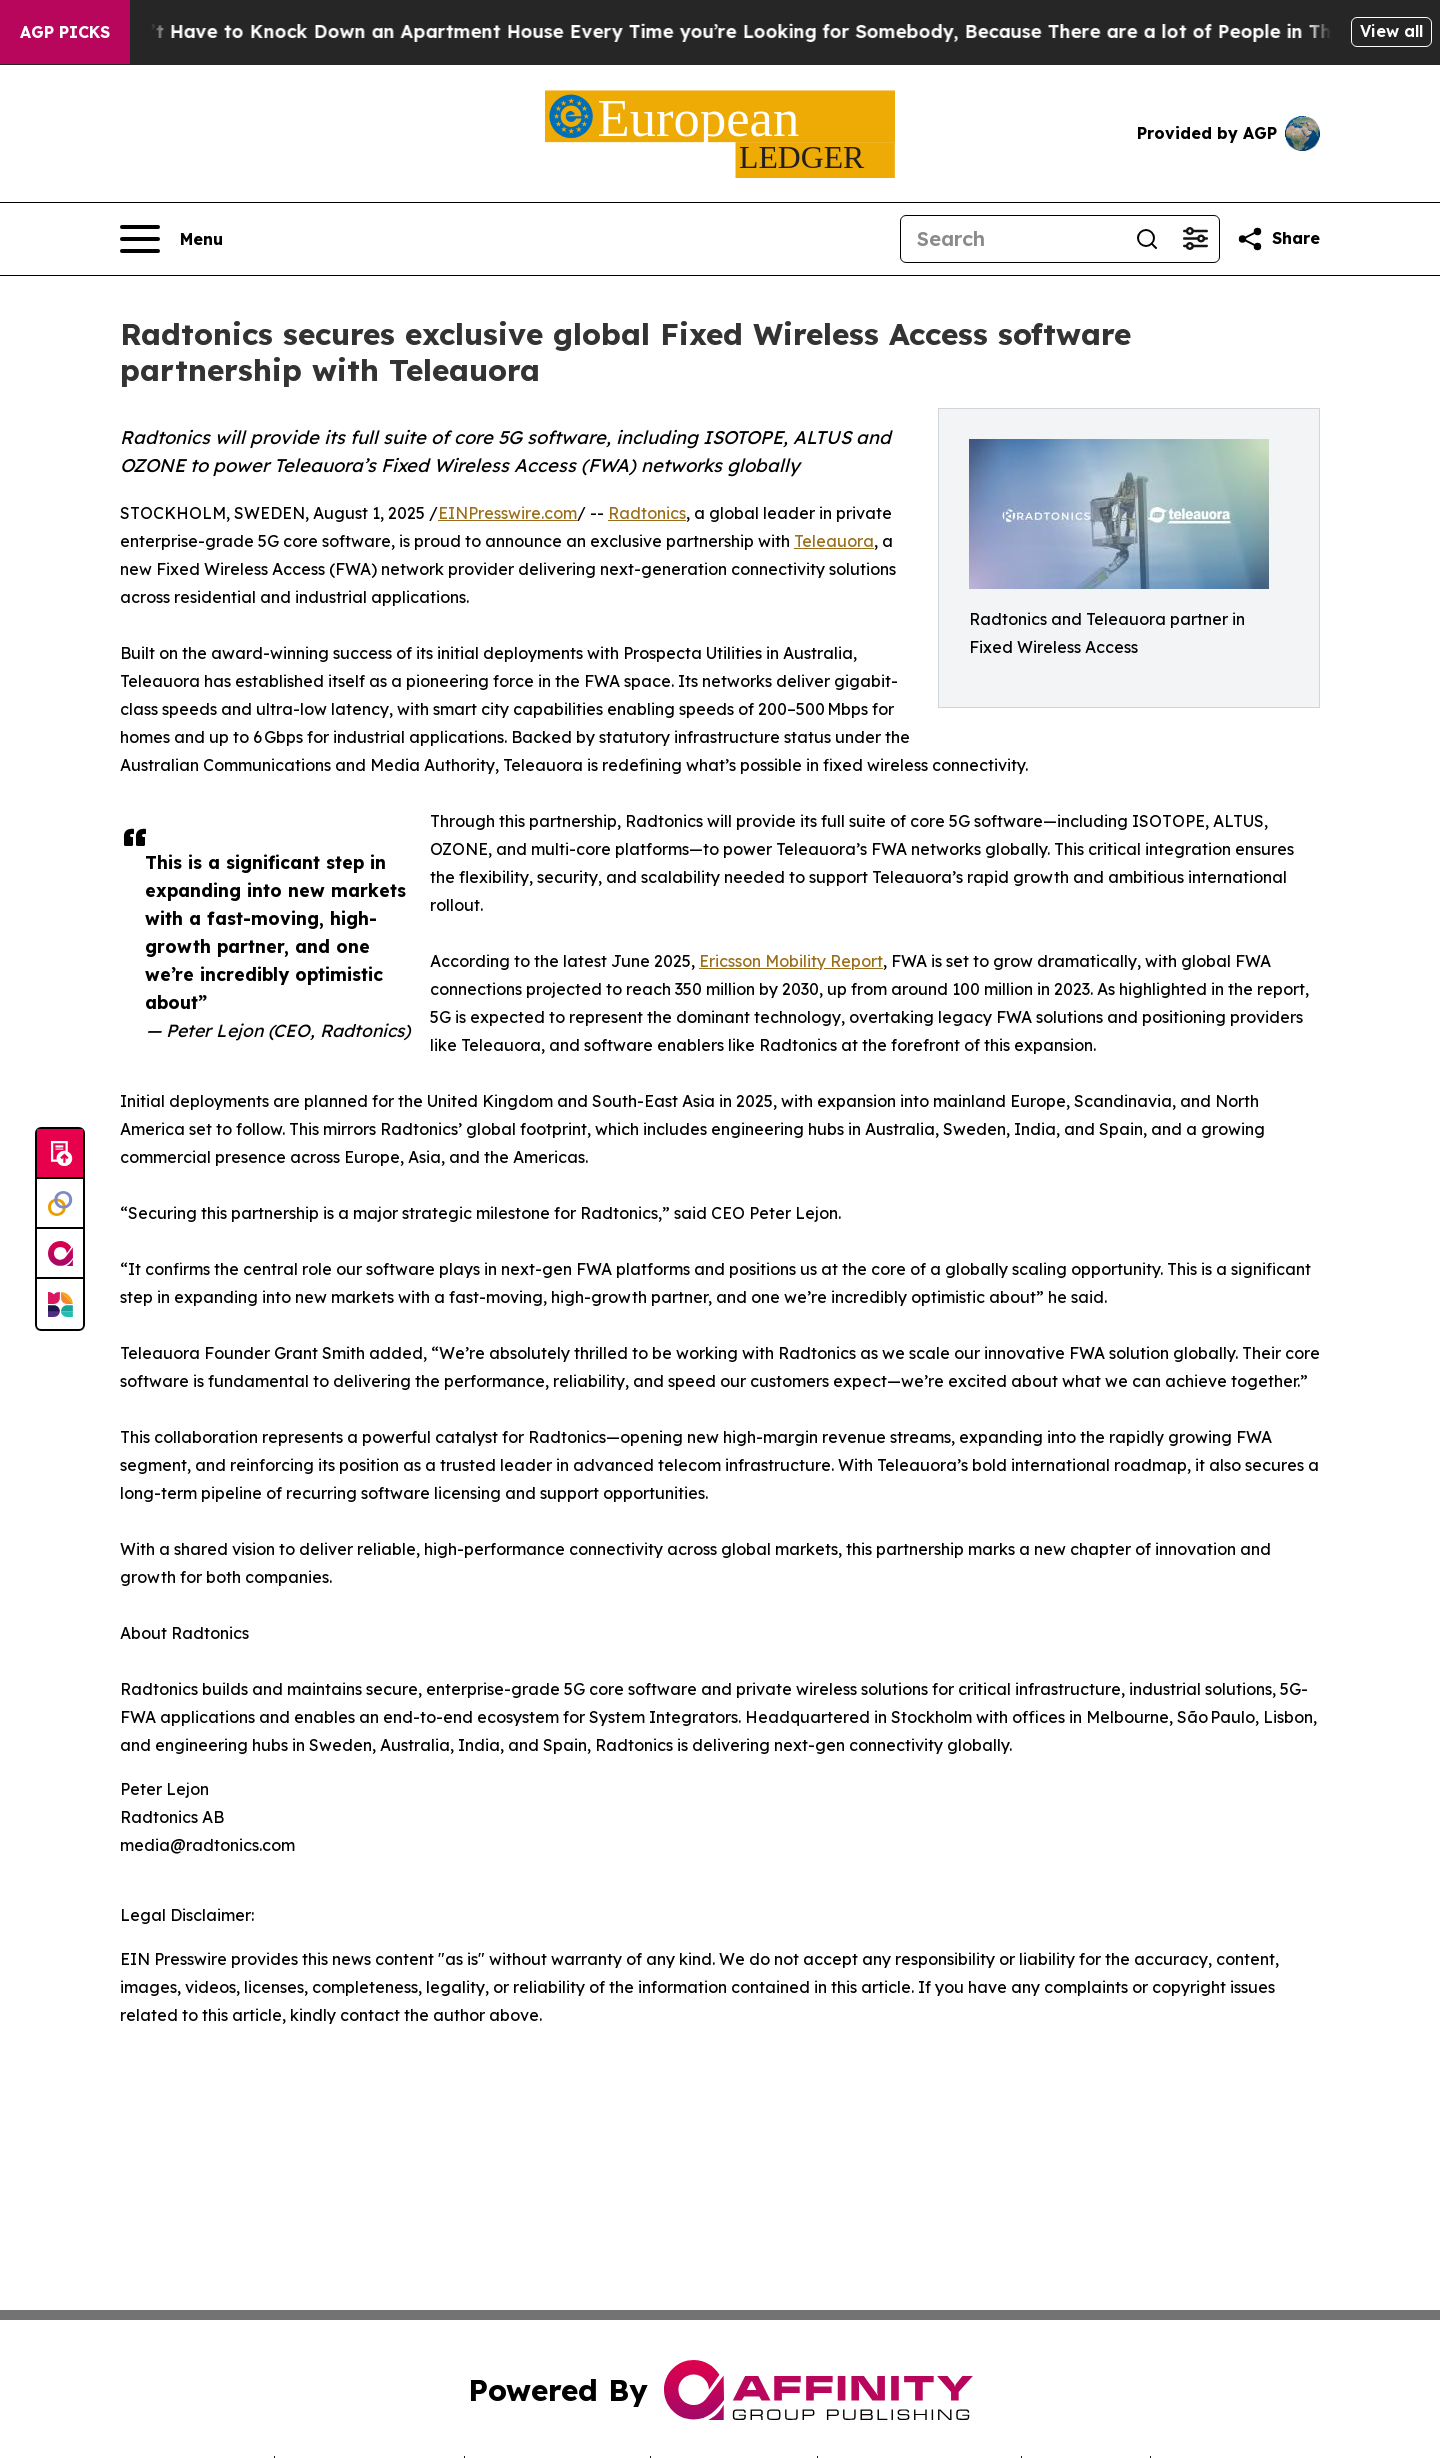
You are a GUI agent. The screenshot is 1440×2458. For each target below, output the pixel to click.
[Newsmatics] (60, 1304)
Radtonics (647, 513)
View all (1391, 31)
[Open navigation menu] (171, 239)
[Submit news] (60, 1154)
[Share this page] (1278, 239)
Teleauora (834, 541)
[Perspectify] (60, 1204)
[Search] (1012, 239)
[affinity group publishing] (60, 1254)
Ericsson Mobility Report (791, 961)
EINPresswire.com (507, 513)
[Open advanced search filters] (1195, 239)
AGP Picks (65, 32)
